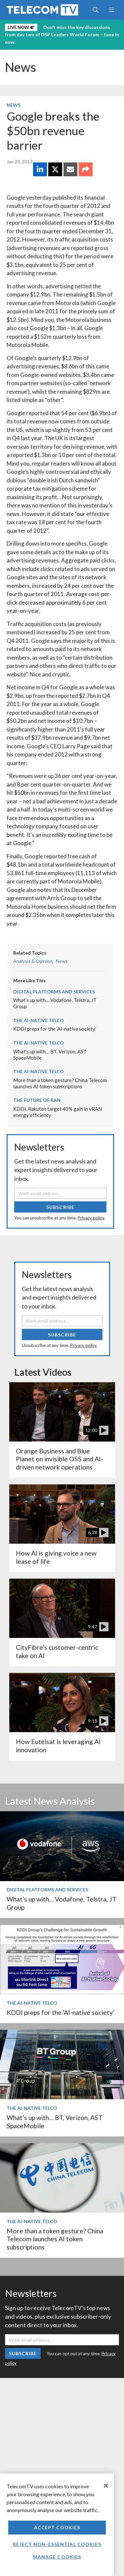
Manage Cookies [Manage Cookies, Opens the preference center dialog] (57, 2557)
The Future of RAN (37, 1100)
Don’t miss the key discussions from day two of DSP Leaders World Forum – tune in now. (62, 34)
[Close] (106, 2485)
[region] (57, 2525)
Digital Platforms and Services (54, 991)
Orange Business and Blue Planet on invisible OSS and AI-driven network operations (59, 1459)
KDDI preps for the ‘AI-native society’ (54, 1029)
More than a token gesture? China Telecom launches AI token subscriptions (60, 1083)
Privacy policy (91, 1217)
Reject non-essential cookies (57, 2544)
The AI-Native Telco (38, 1020)
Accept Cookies (57, 2527)
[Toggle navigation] (111, 10)
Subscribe (60, 1207)
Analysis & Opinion (32, 961)
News (20, 67)
